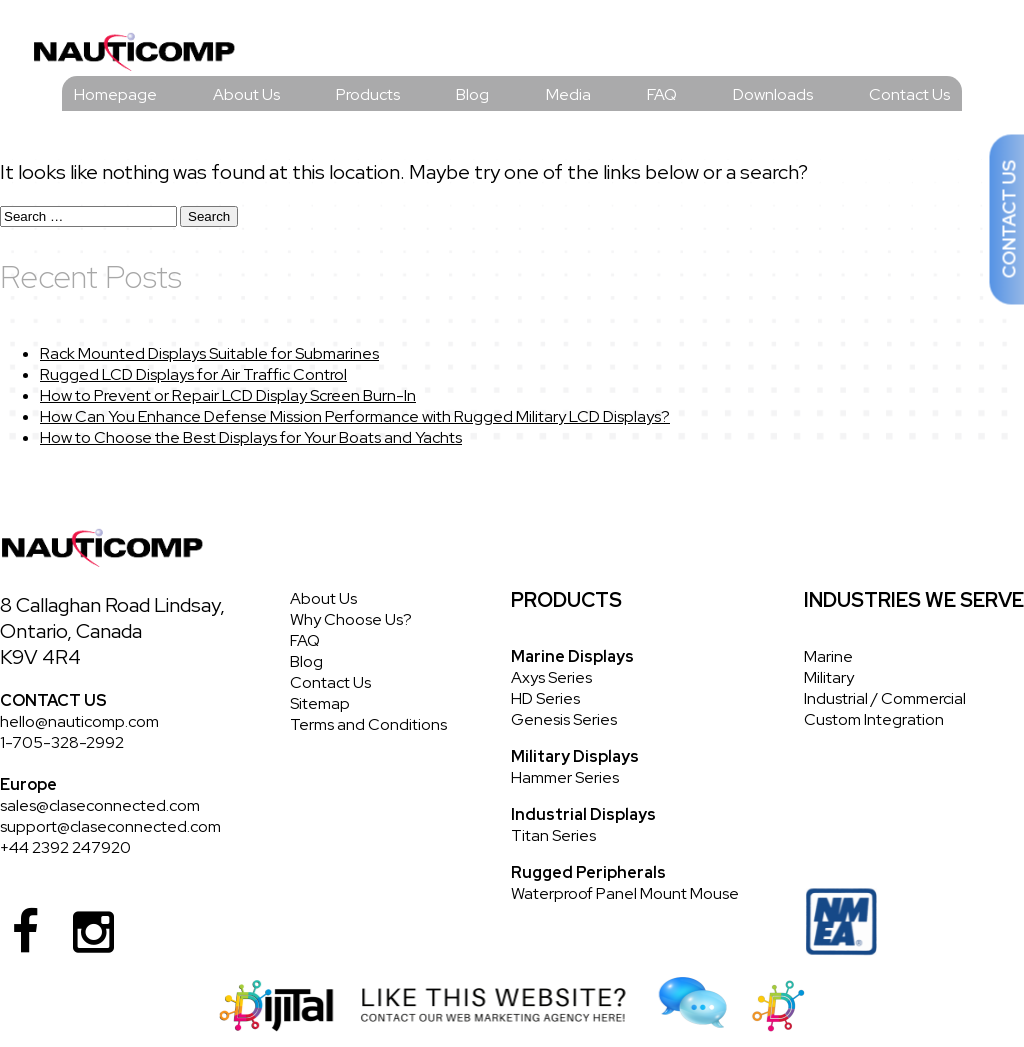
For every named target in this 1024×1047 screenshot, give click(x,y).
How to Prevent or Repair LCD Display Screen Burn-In (228, 395)
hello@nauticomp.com (79, 721)
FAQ (662, 94)
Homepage (115, 94)
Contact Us (909, 94)
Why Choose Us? (351, 619)
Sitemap (320, 703)
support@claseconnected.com (110, 826)
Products (368, 94)
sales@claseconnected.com (100, 805)
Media (568, 94)
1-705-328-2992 (62, 742)
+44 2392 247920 (65, 847)
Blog (472, 94)
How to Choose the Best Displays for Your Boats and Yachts (251, 437)
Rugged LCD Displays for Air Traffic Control (193, 374)
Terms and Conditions (368, 724)
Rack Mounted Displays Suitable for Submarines (209, 353)
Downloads (773, 94)
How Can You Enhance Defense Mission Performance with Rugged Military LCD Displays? (355, 416)
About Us (246, 94)
